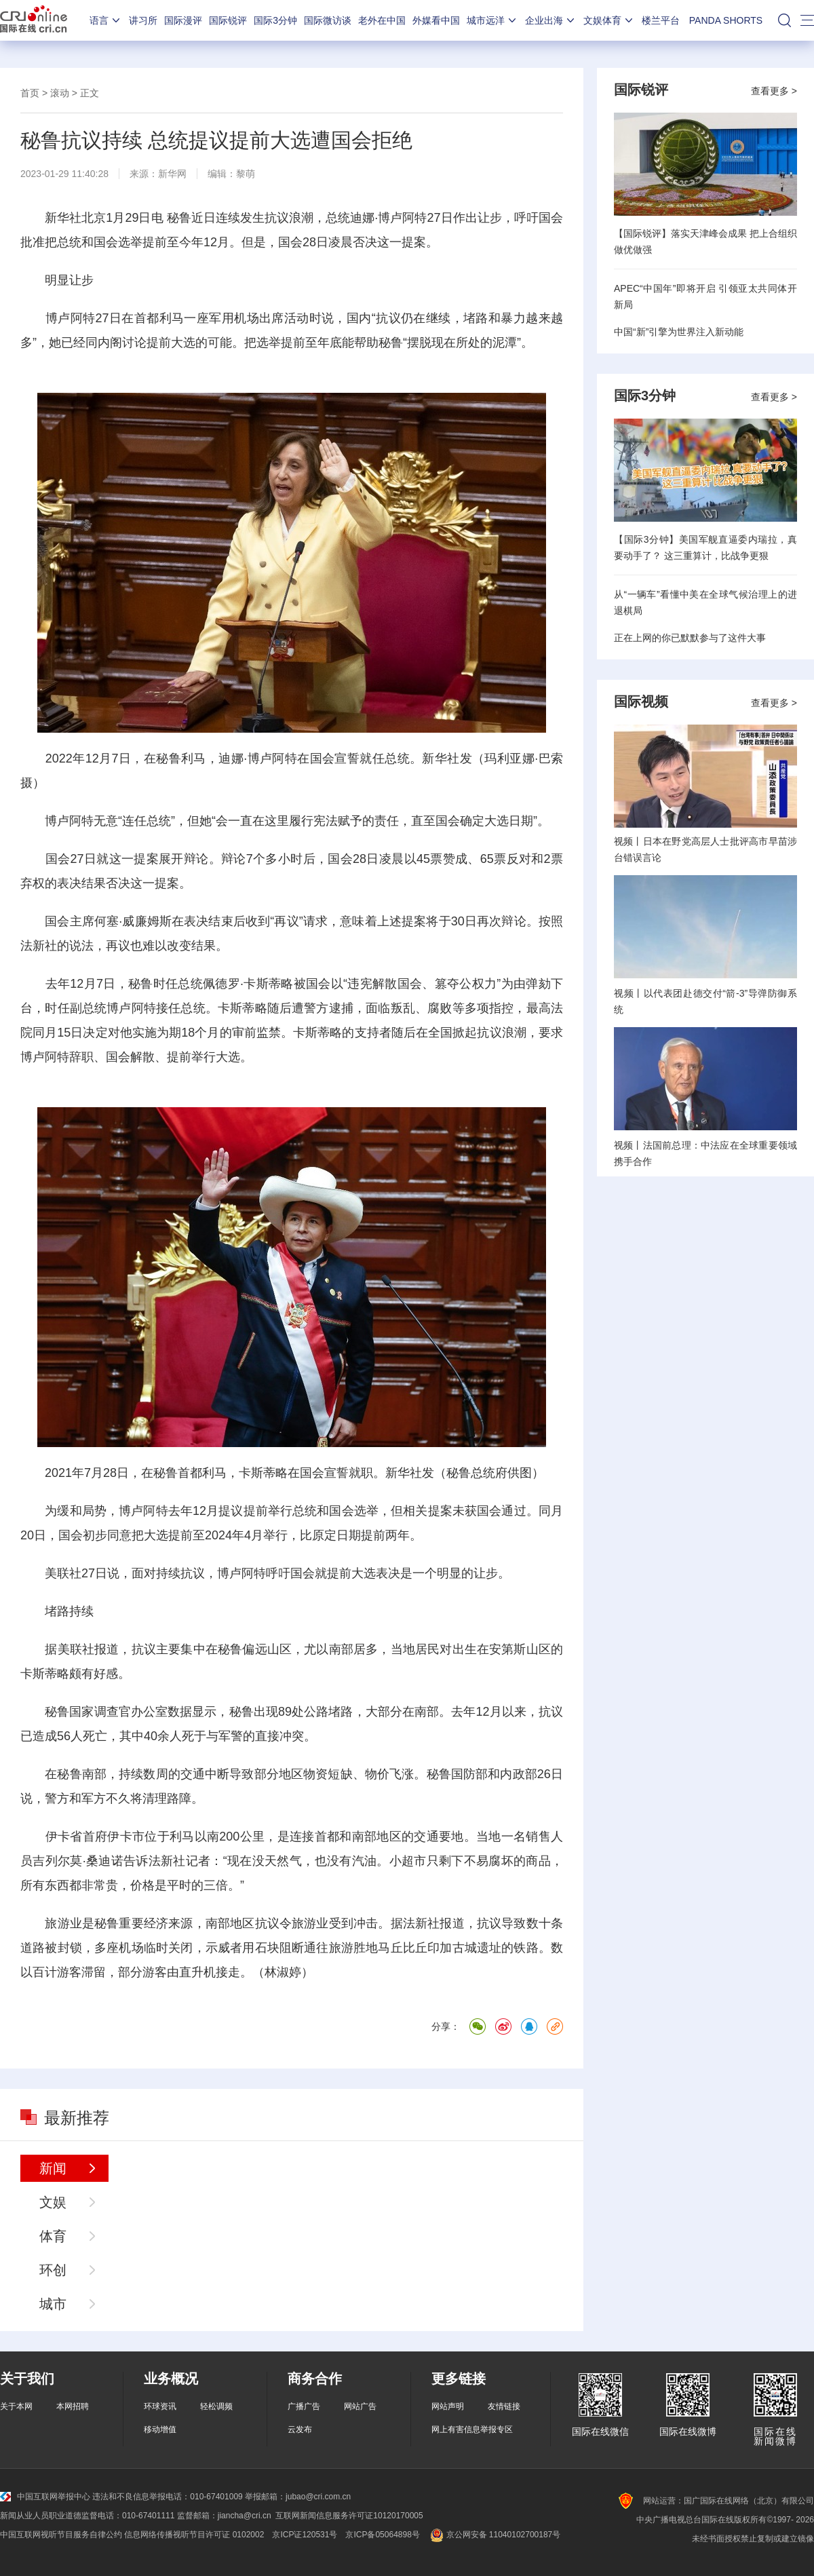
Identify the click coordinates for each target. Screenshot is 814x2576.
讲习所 (143, 20)
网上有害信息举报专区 (472, 2429)
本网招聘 (72, 2406)
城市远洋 (492, 20)
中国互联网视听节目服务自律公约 (61, 2534)
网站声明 (447, 2406)
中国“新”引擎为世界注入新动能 (678, 331)
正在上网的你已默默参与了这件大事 (690, 637)
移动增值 (160, 2429)
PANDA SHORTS (725, 20)
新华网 (172, 173)
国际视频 (641, 701)
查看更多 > (774, 90)
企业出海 (551, 20)
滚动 (59, 93)
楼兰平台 (661, 20)
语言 (106, 20)
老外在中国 (382, 20)
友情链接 (504, 2406)
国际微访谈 (327, 20)
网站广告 (360, 2406)
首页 (29, 93)
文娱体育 (609, 20)
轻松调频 (216, 2406)
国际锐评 (228, 20)
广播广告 (304, 2406)
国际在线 (33, 20)
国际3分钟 (275, 20)
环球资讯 (160, 2406)
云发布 (300, 2429)
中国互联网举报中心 (45, 2496)
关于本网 (16, 2406)
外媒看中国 (436, 20)
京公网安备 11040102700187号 (494, 2534)
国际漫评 (183, 20)
